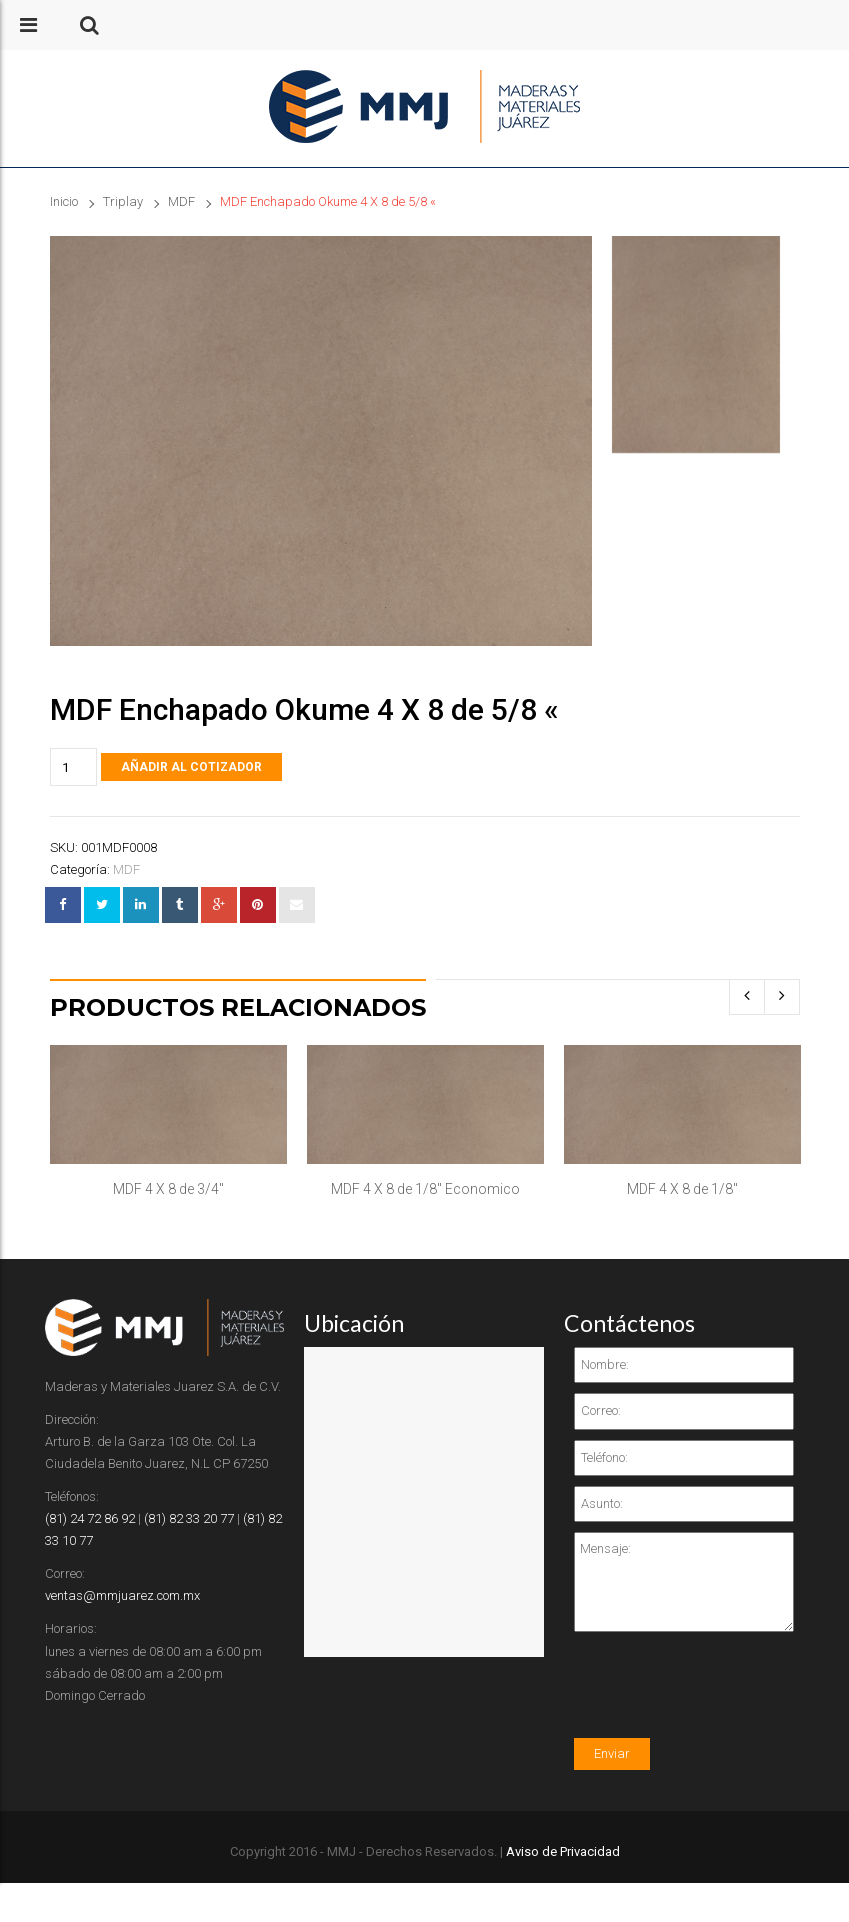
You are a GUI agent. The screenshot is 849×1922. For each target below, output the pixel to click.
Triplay (123, 201)
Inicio (64, 201)
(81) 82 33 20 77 (189, 1518)
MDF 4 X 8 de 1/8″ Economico (425, 1189)
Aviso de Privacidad (563, 1851)
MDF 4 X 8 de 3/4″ (168, 1189)
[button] (89, 25)
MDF (181, 201)
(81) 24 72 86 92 (90, 1518)
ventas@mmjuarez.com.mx (122, 1595)
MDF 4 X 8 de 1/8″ (682, 1189)
